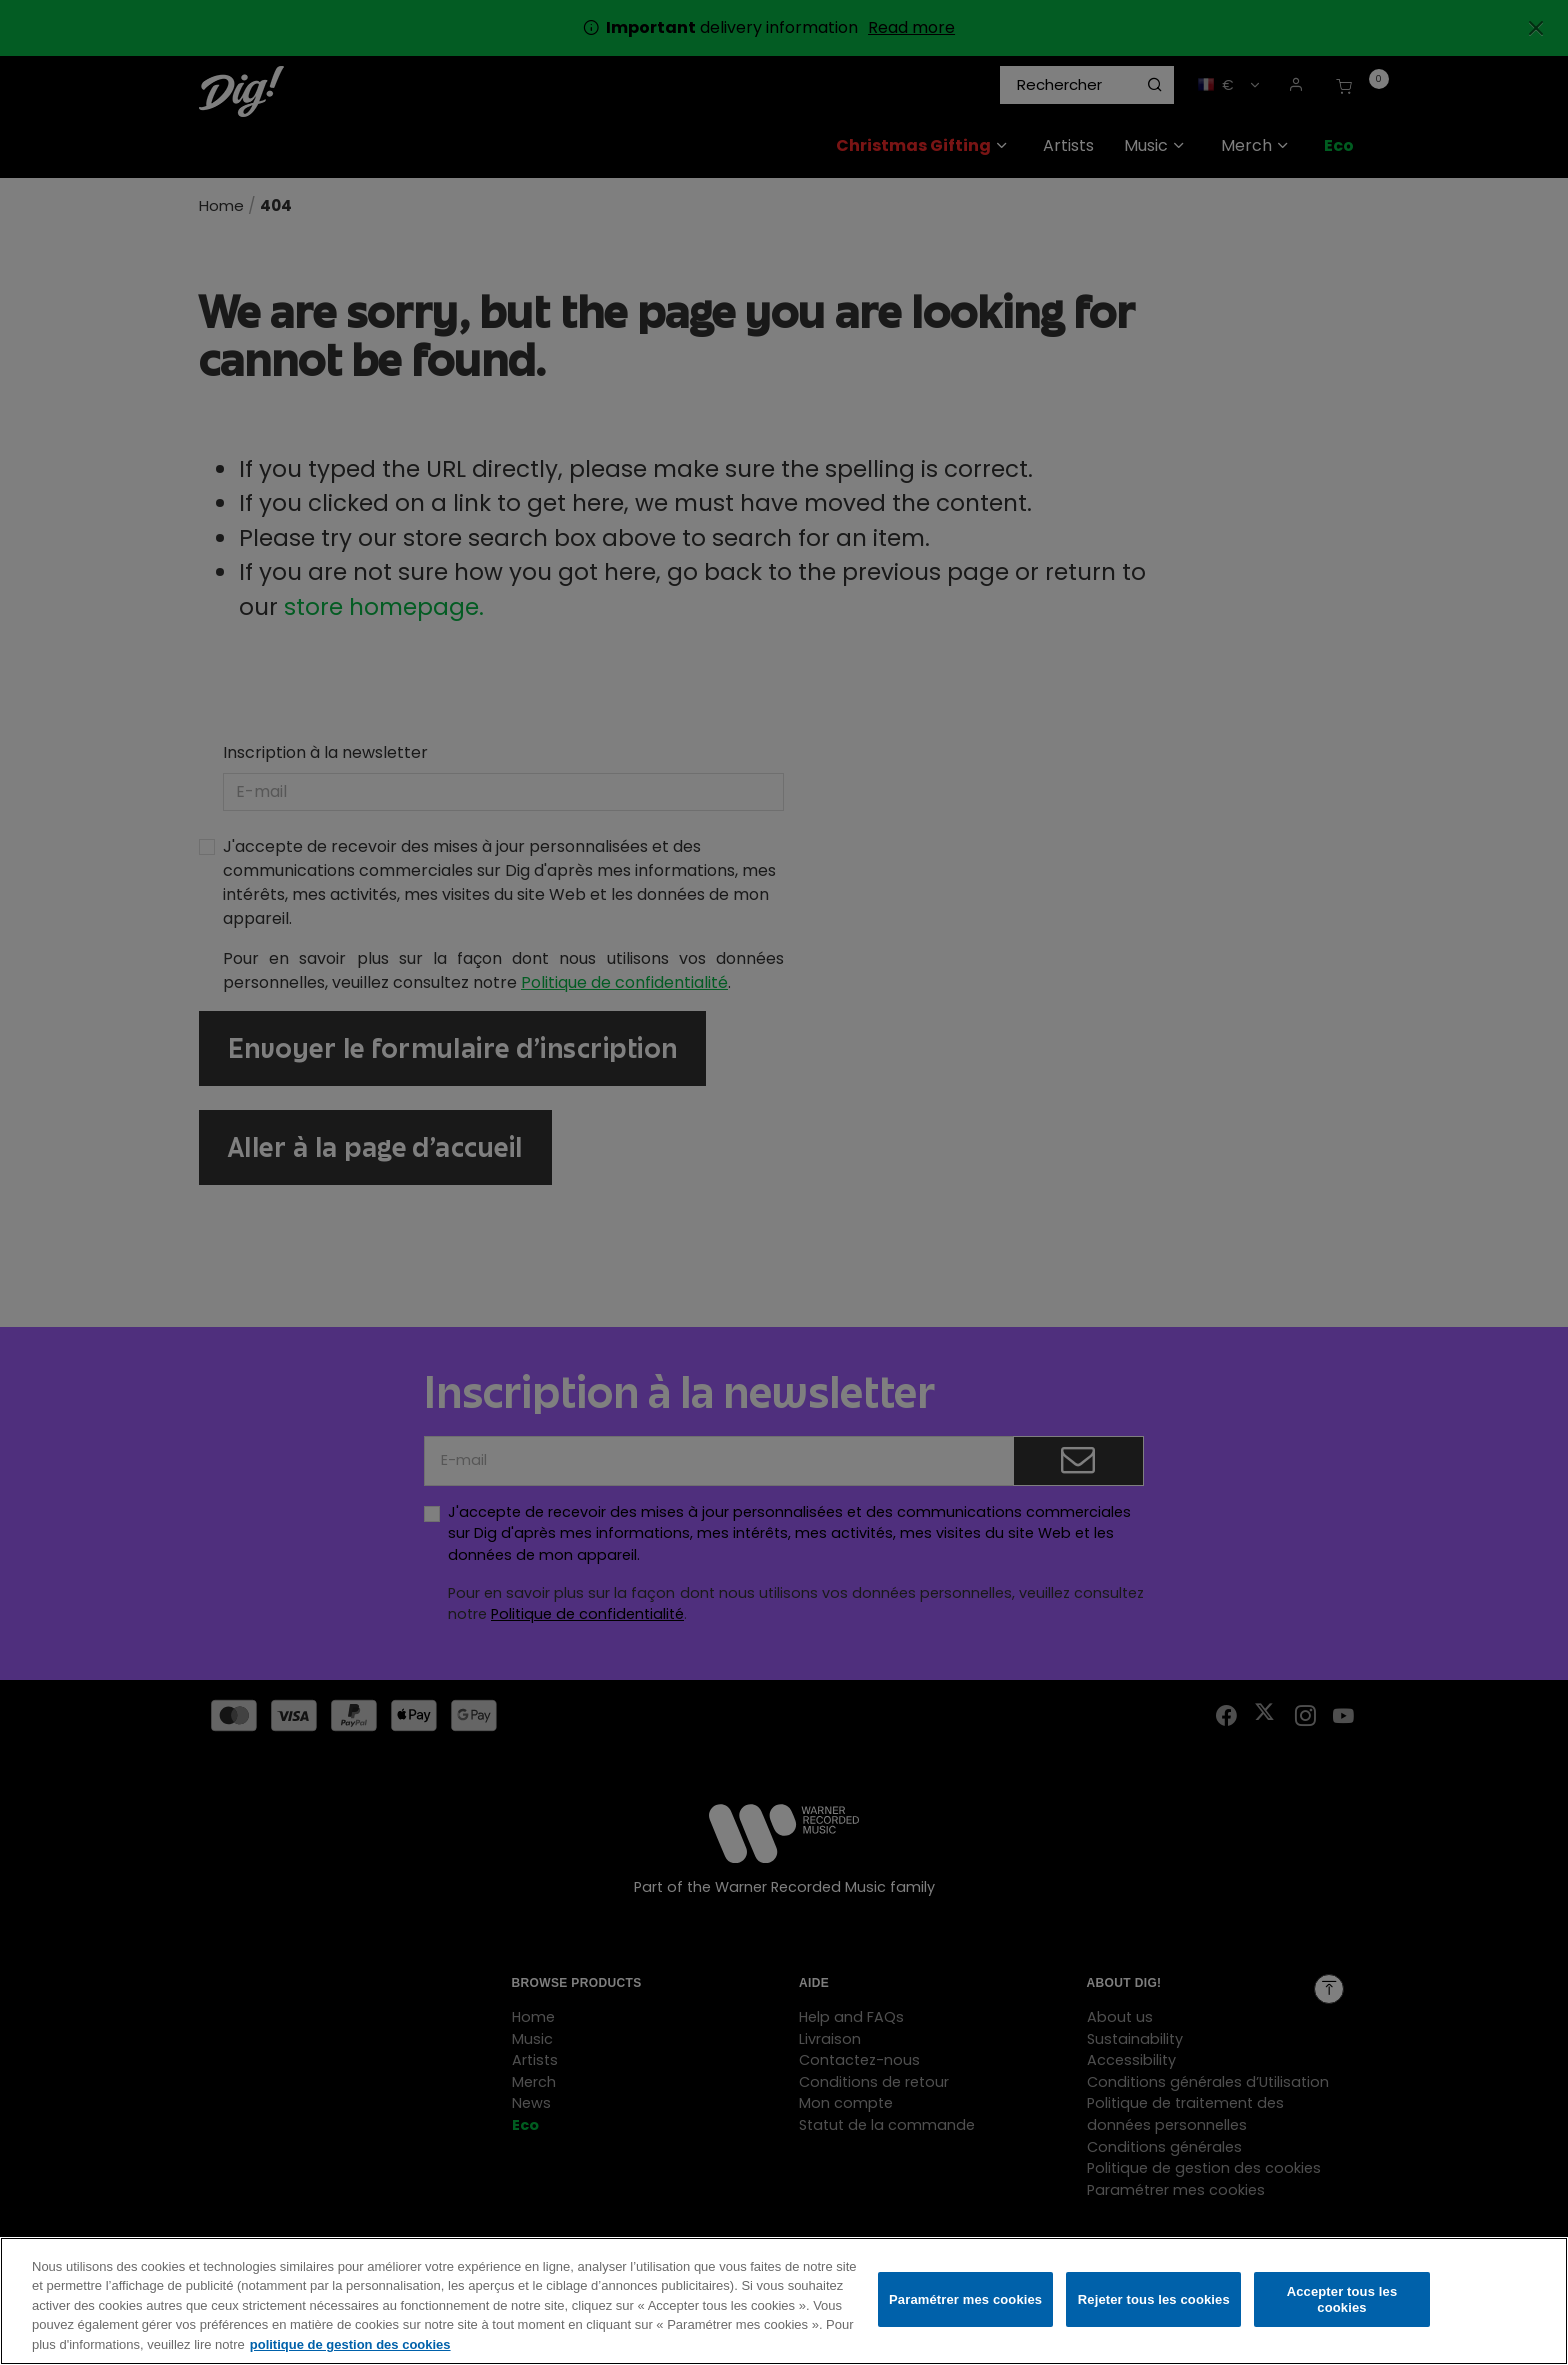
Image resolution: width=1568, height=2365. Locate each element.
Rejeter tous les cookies (1154, 2306)
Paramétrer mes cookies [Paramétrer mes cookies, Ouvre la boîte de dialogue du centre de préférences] (965, 2306)
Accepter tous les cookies (1342, 2306)
